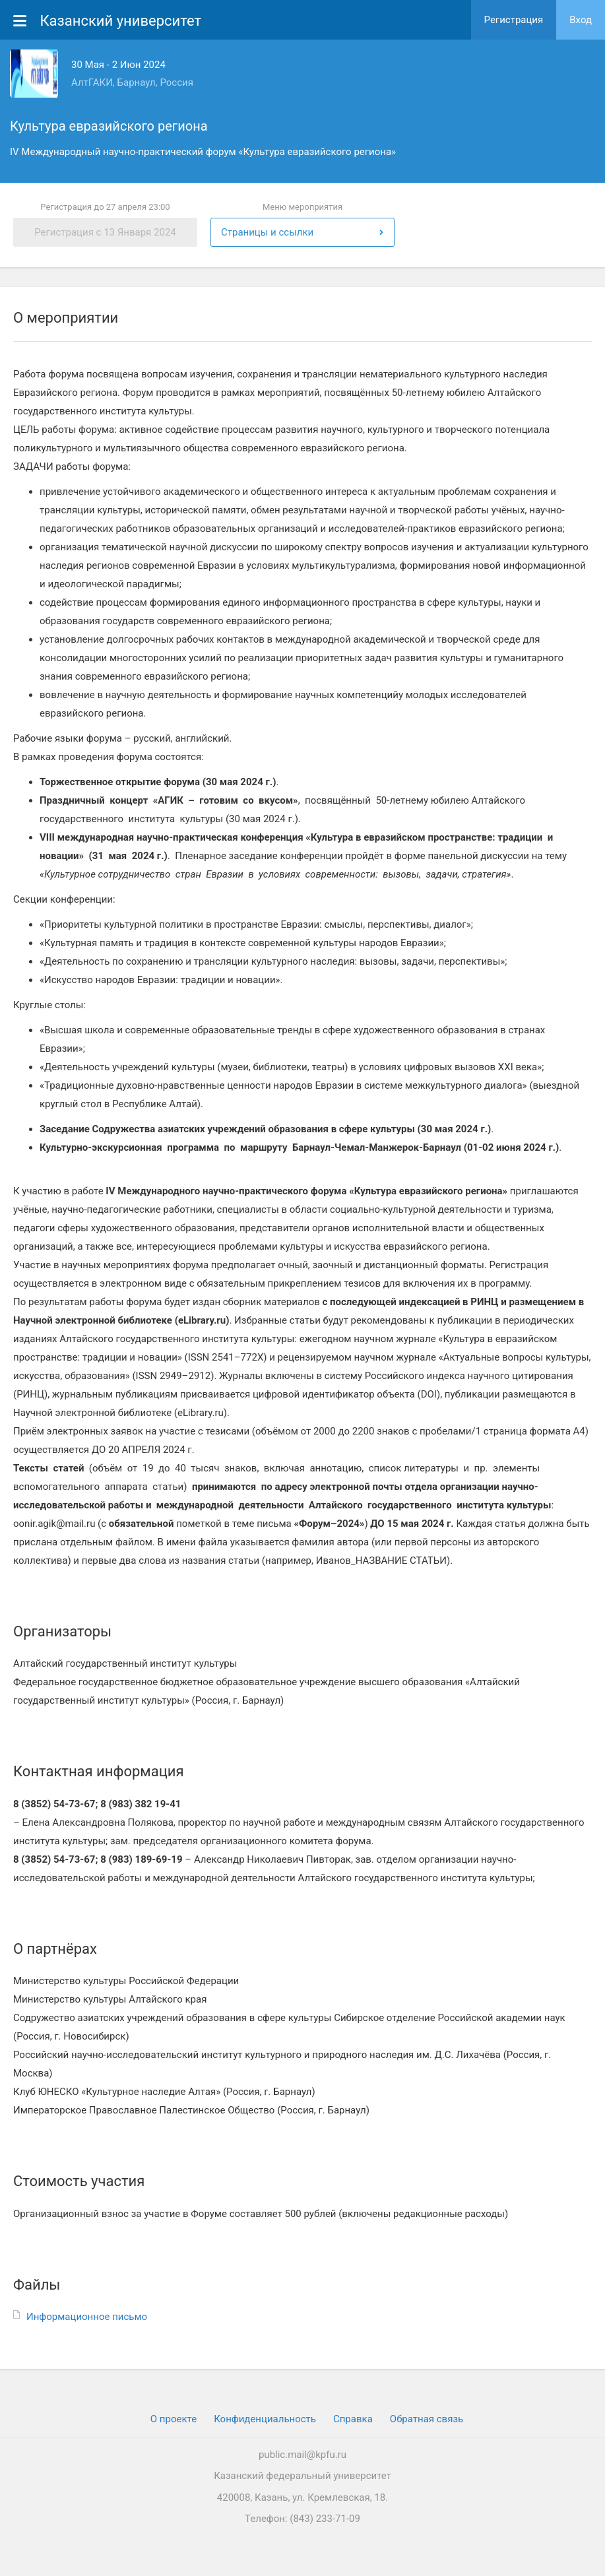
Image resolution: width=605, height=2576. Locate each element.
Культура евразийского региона (109, 126)
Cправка (353, 2419)
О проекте (173, 2419)
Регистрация (514, 20)
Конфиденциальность (265, 2419)
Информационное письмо (86, 2317)
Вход (580, 20)
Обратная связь (426, 2419)
